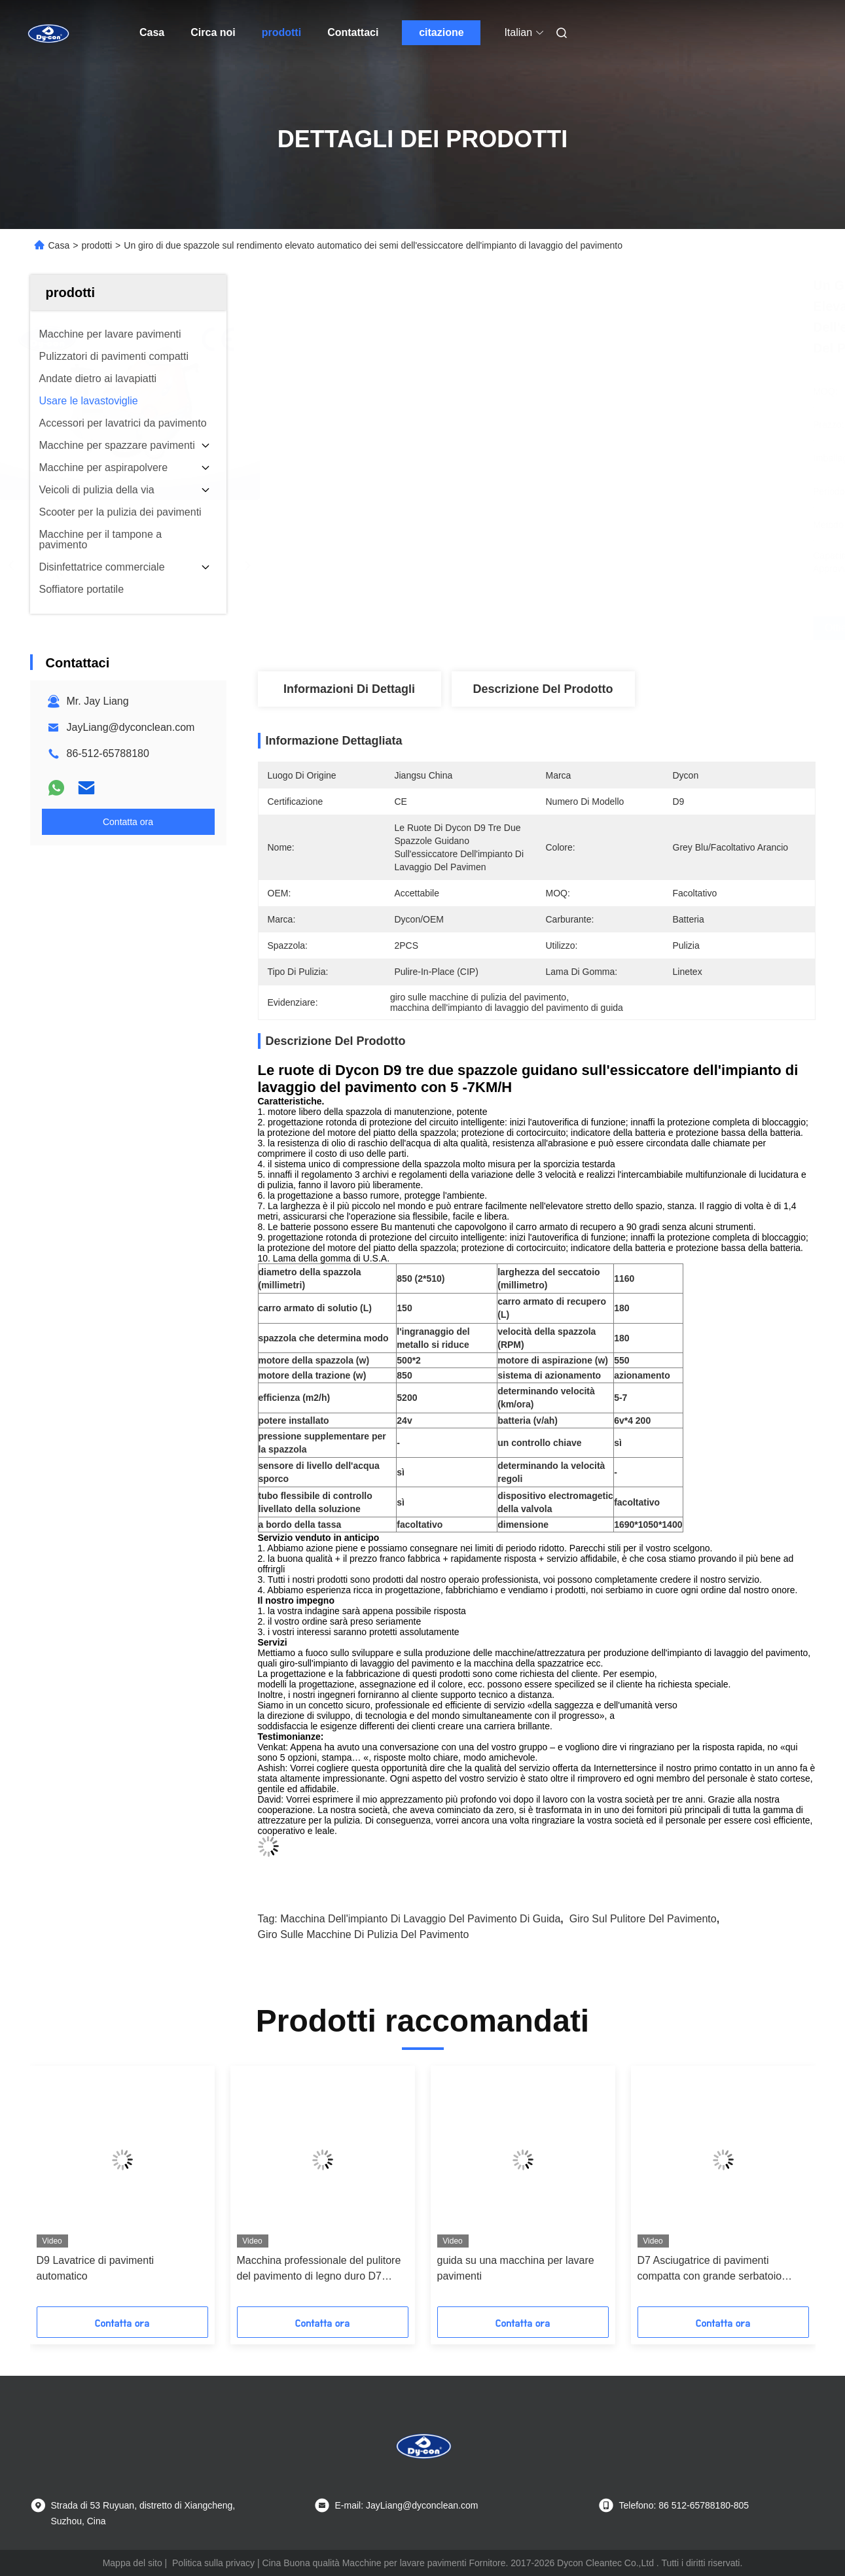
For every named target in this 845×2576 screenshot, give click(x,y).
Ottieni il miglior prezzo (606, 627)
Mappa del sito (132, 2563)
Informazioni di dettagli (349, 689)
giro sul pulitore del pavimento (643, 1918)
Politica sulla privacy (213, 2563)
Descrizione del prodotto (543, 689)
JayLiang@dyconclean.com (131, 727)
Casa (151, 32)
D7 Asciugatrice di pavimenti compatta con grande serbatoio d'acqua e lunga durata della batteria (722, 2269)
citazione (441, 32)
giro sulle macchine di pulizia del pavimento (363, 1934)
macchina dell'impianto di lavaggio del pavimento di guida (420, 1918)
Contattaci (352, 32)
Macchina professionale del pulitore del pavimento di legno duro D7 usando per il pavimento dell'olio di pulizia (319, 2269)
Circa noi (212, 32)
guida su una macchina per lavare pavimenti (515, 2268)
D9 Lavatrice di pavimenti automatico (95, 2268)
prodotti (281, 32)
